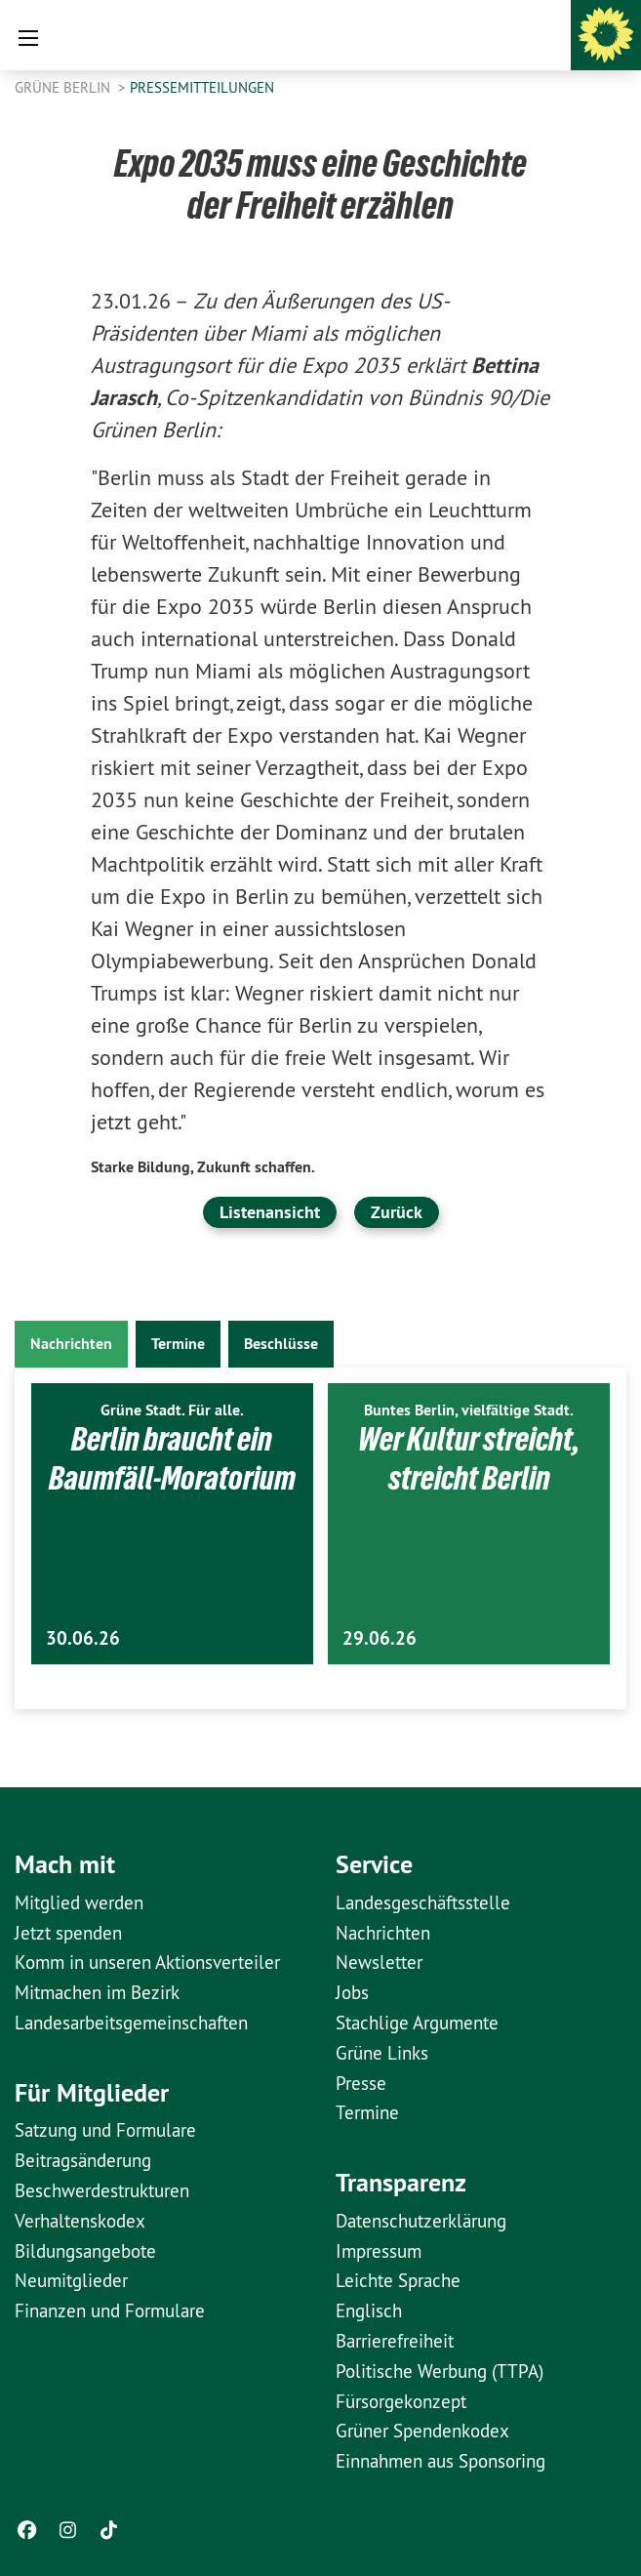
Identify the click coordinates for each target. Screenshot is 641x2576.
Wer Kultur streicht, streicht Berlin (469, 1457)
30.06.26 (83, 1638)
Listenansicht (270, 1212)
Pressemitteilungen (202, 87)
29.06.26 (379, 1638)
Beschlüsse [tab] (281, 1343)
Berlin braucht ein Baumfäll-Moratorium (172, 1457)
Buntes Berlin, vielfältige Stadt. (469, 1410)
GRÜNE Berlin (64, 87)
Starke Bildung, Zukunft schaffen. (203, 1167)
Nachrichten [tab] (71, 1343)
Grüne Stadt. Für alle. (172, 1410)
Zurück (396, 1212)
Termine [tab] (178, 1343)
